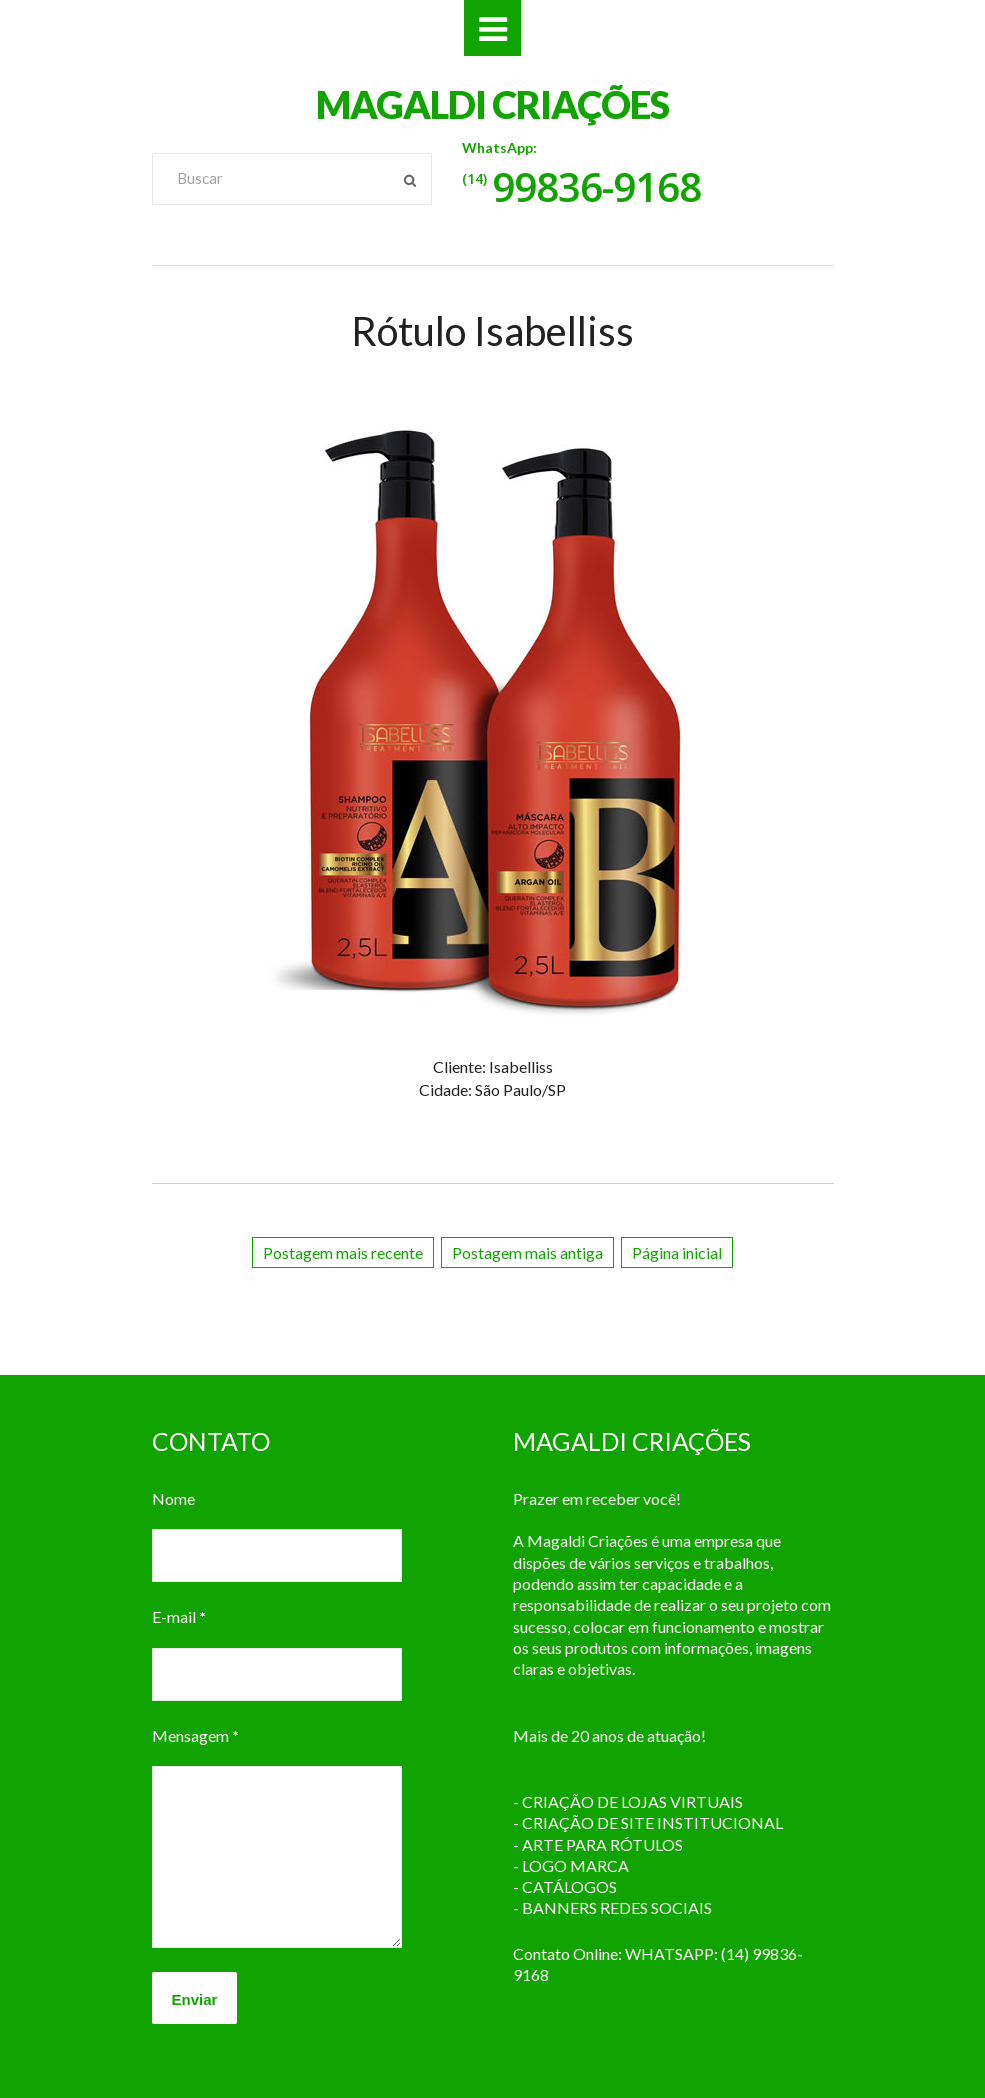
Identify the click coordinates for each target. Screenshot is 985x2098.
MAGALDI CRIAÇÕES (492, 104)
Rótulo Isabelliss (492, 331)
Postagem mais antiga (527, 1252)
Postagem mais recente (343, 1252)
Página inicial (677, 1252)
